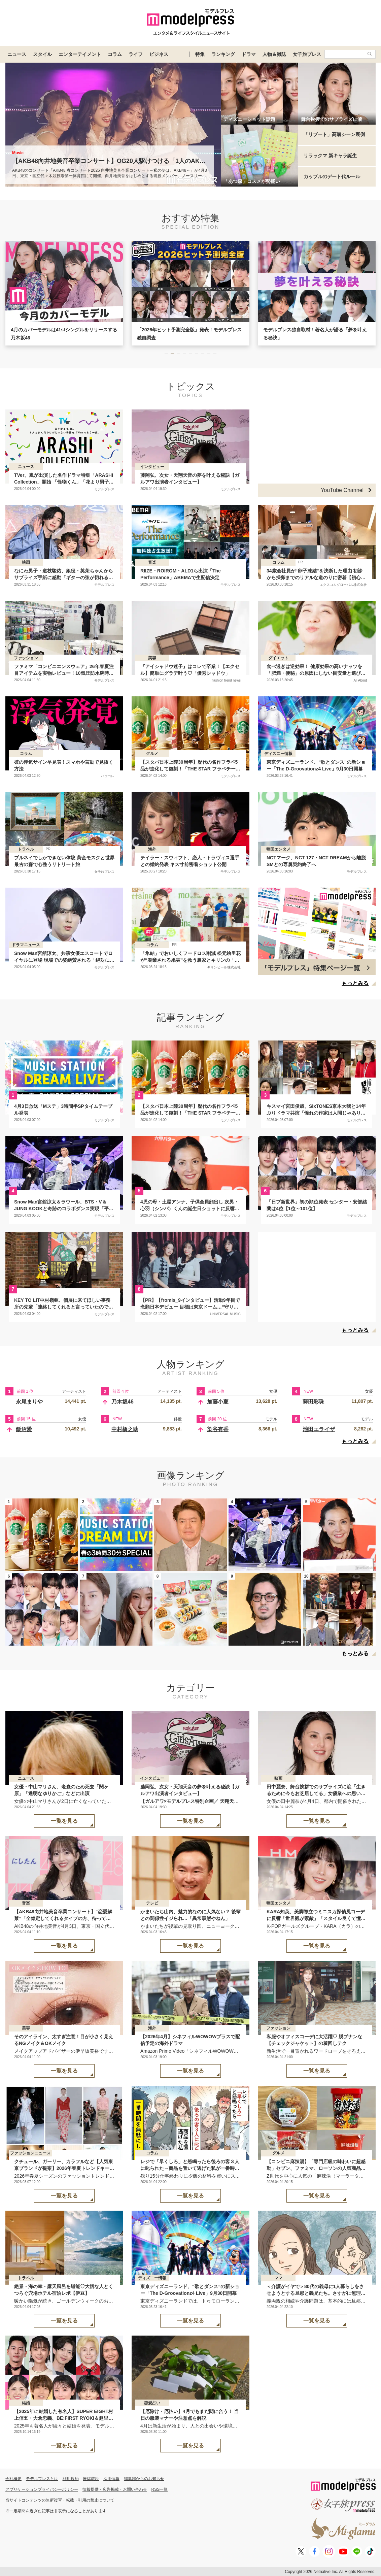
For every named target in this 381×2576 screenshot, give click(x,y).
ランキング (223, 54)
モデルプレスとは (42, 2478)
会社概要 (13, 2478)
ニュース (16, 54)
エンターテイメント (80, 54)
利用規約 (71, 2478)
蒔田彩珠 (313, 1402)
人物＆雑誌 (274, 54)
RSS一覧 (159, 2489)
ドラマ (249, 54)
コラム (115, 54)
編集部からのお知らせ (144, 2478)
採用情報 (111, 2478)
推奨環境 (91, 2478)
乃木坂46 (122, 1402)
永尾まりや (29, 1402)
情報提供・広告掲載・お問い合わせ (114, 2489)
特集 (200, 54)
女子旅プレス (307, 54)
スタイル (42, 54)
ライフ (136, 54)
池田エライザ (319, 1429)
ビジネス (158, 54)
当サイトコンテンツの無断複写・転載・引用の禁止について (59, 2500)
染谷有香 (218, 1429)
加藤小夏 (218, 1402)
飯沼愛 (24, 1429)
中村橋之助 (124, 1429)
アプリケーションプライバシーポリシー (41, 2489)
